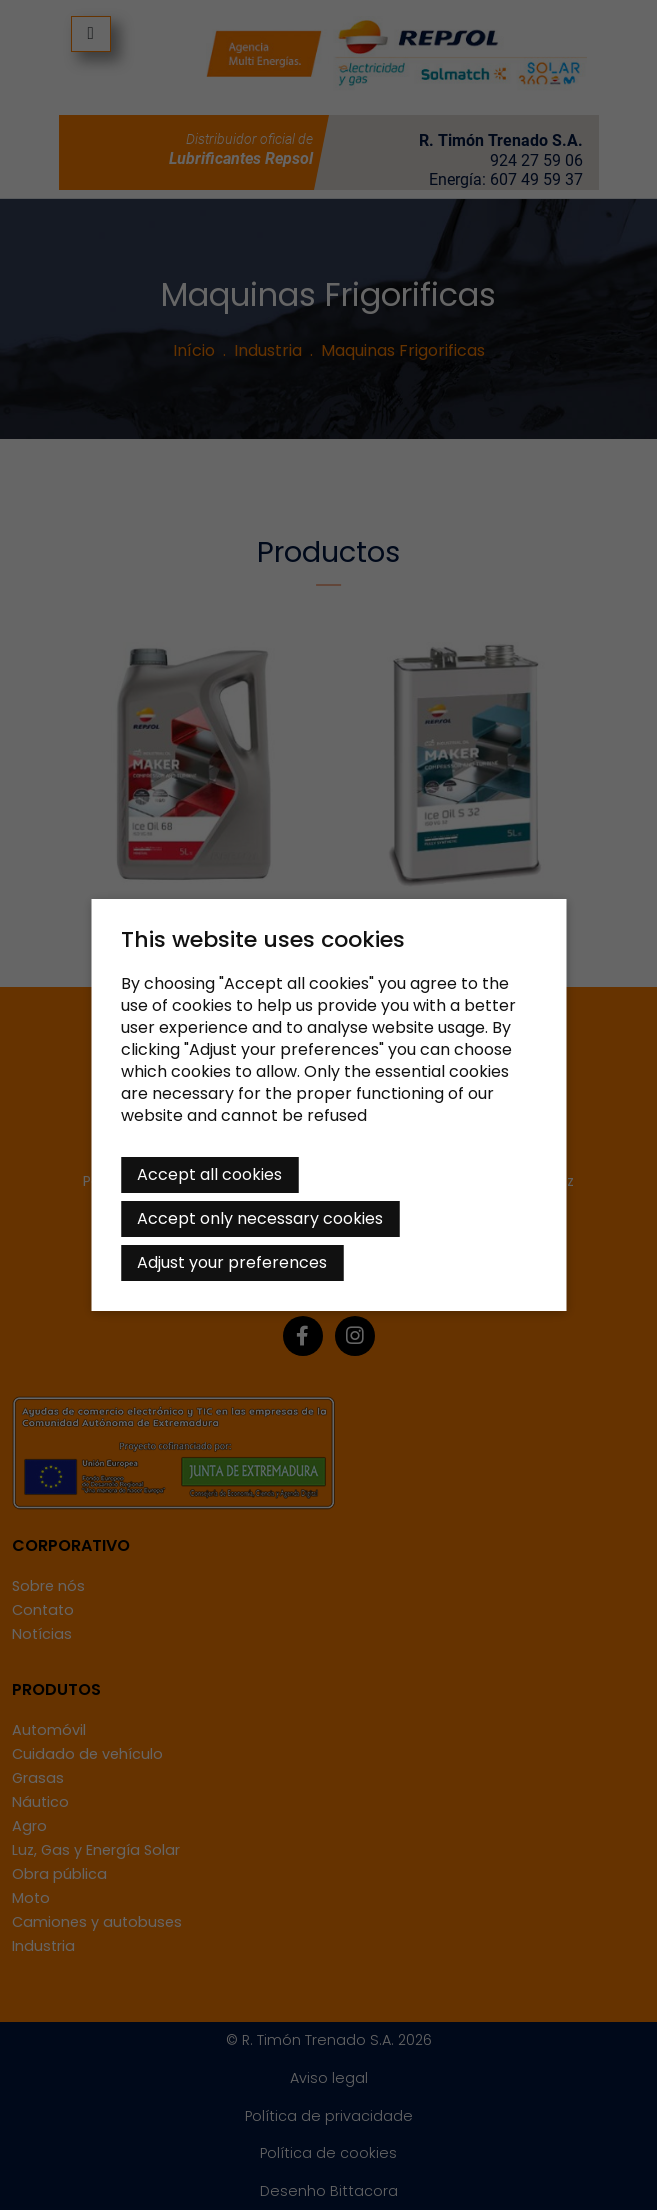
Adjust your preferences (232, 1262)
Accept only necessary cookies (260, 1218)
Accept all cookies (209, 1174)
